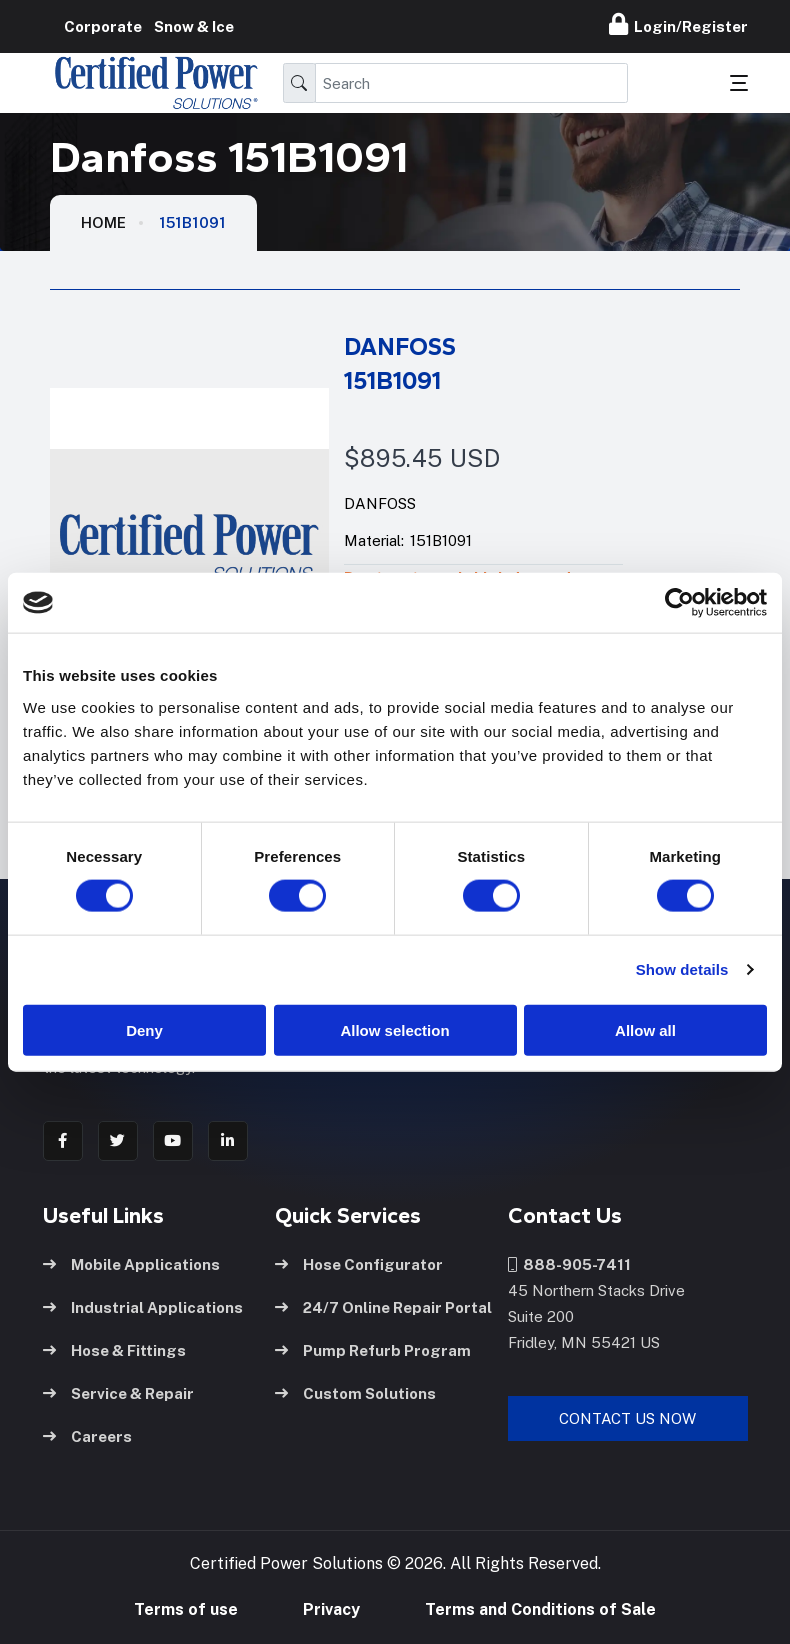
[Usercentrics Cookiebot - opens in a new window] (679, 603)
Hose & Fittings (114, 1347)
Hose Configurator (359, 1261)
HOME (103, 222)
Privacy (331, 1608)
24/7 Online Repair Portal (383, 1304)
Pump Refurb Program (373, 1347)
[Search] (471, 83)
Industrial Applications (143, 1304)
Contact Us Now (627, 1415)
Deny (144, 1029)
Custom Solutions (355, 1390)
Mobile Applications (131, 1261)
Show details (682, 969)
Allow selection (394, 1029)
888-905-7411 (569, 1261)
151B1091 (192, 222)
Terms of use (186, 1608)
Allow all (645, 1029)
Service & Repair (118, 1390)
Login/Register (678, 24)
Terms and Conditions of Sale (540, 1608)
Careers (87, 1433)
